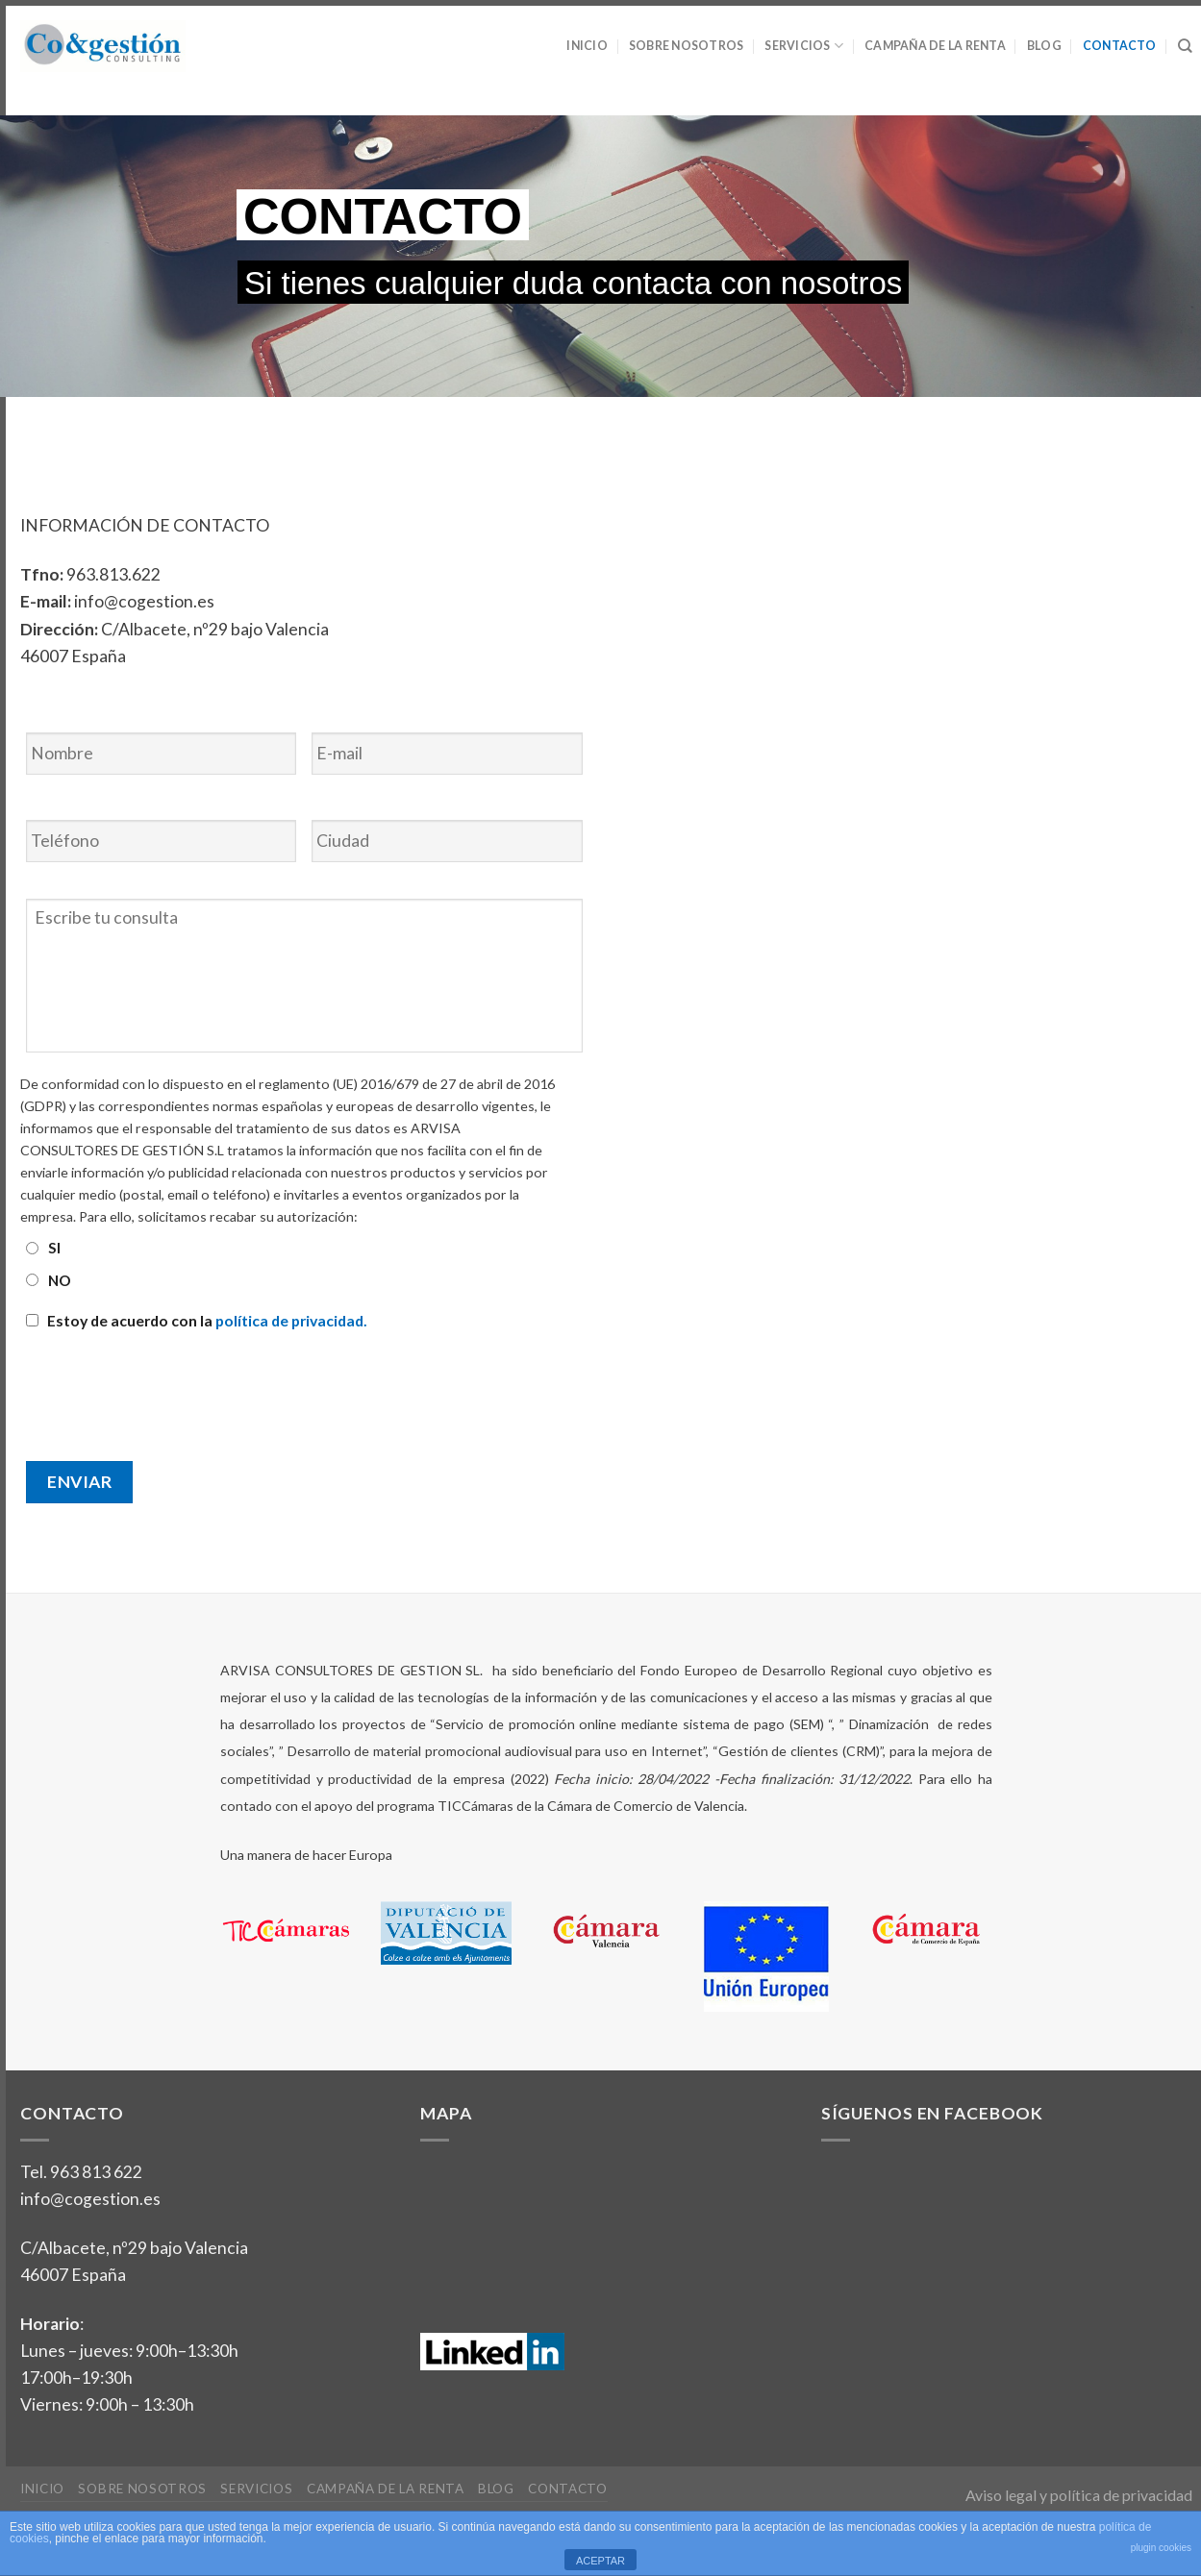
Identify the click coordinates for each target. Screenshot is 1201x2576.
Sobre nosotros (686, 45)
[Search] (1185, 46)
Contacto (1120, 45)
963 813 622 (96, 2172)
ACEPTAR (600, 2560)
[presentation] (166, 1387)
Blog (1044, 45)
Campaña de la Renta (935, 45)
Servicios (803, 46)
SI (54, 1247)
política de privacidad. (291, 1320)
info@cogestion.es (90, 2199)
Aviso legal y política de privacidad (1078, 2495)
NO (59, 1280)
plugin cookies (1161, 2547)
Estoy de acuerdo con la (207, 1320)
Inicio (586, 45)
